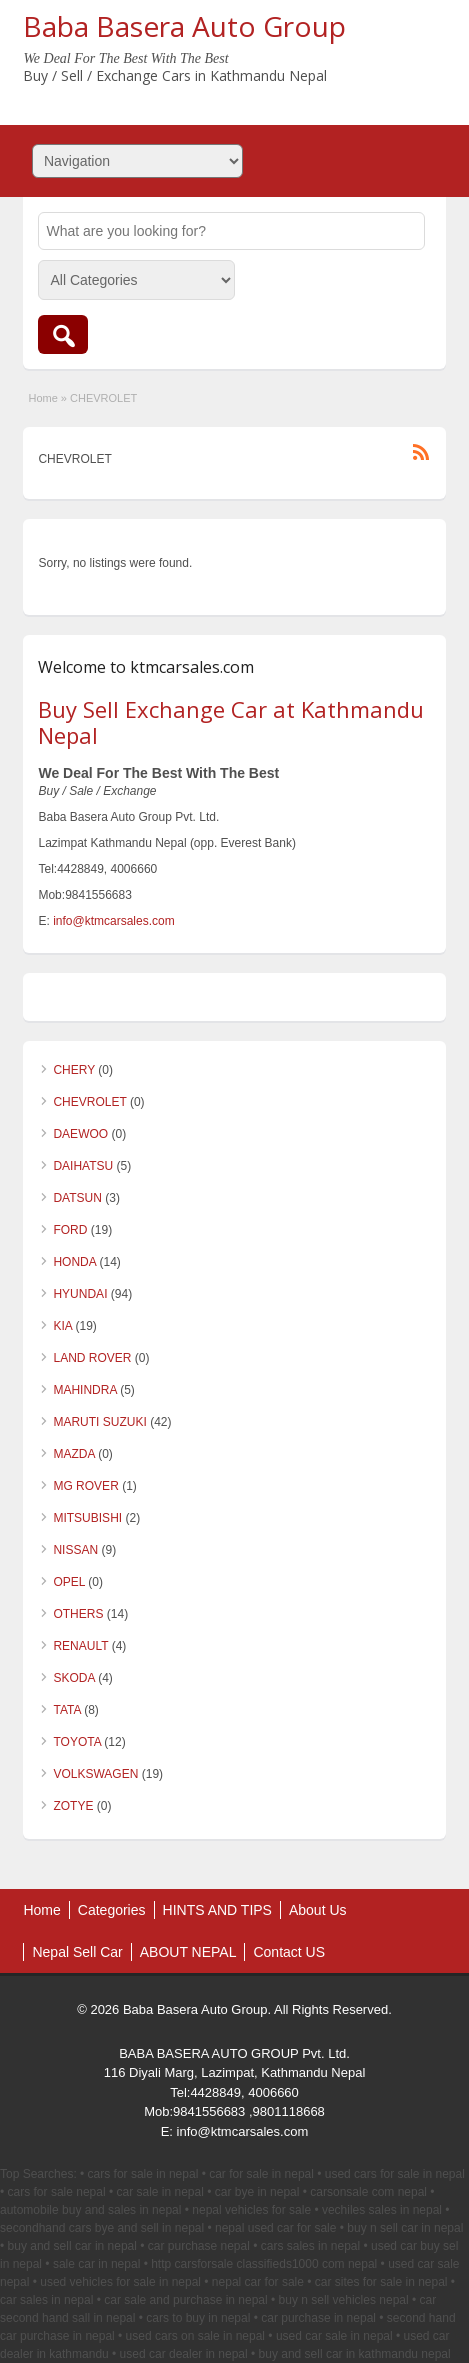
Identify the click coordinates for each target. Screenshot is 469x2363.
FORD (70, 1230)
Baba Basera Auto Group (184, 26)
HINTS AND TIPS (217, 1910)
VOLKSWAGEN (95, 1774)
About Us (318, 1910)
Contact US (289, 1952)
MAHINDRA (84, 1390)
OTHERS (78, 1614)
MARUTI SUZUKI (99, 1422)
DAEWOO (80, 1134)
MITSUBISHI (87, 1518)
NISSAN (75, 1550)
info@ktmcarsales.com (114, 921)
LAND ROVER (92, 1358)
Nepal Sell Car (77, 1952)
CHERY (74, 1070)
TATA (66, 1710)
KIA (62, 1326)
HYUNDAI (80, 1294)
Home (42, 398)
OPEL (69, 1582)
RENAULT (80, 1646)
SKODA (73, 1678)
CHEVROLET (89, 1102)
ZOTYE (73, 1806)
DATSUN (77, 1198)
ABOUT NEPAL (188, 1952)
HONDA (74, 1262)
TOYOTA (77, 1742)
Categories (112, 1910)
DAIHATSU (83, 1166)
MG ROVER (85, 1486)
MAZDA (73, 1454)
